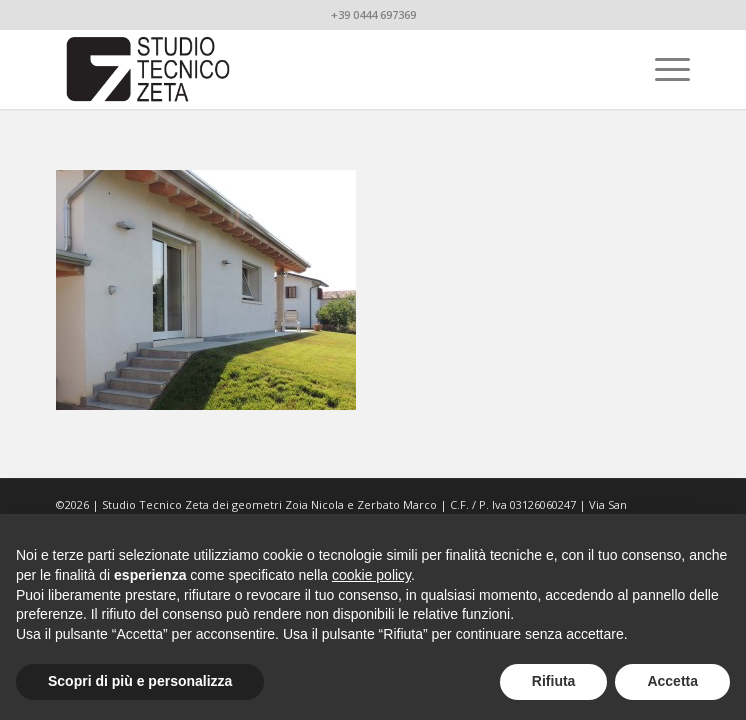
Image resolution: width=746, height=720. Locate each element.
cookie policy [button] (371, 575)
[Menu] (662, 69)
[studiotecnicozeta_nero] (309, 69)
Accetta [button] (672, 681)
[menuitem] (662, 69)
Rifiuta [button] (554, 681)
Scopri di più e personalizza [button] (140, 681)
